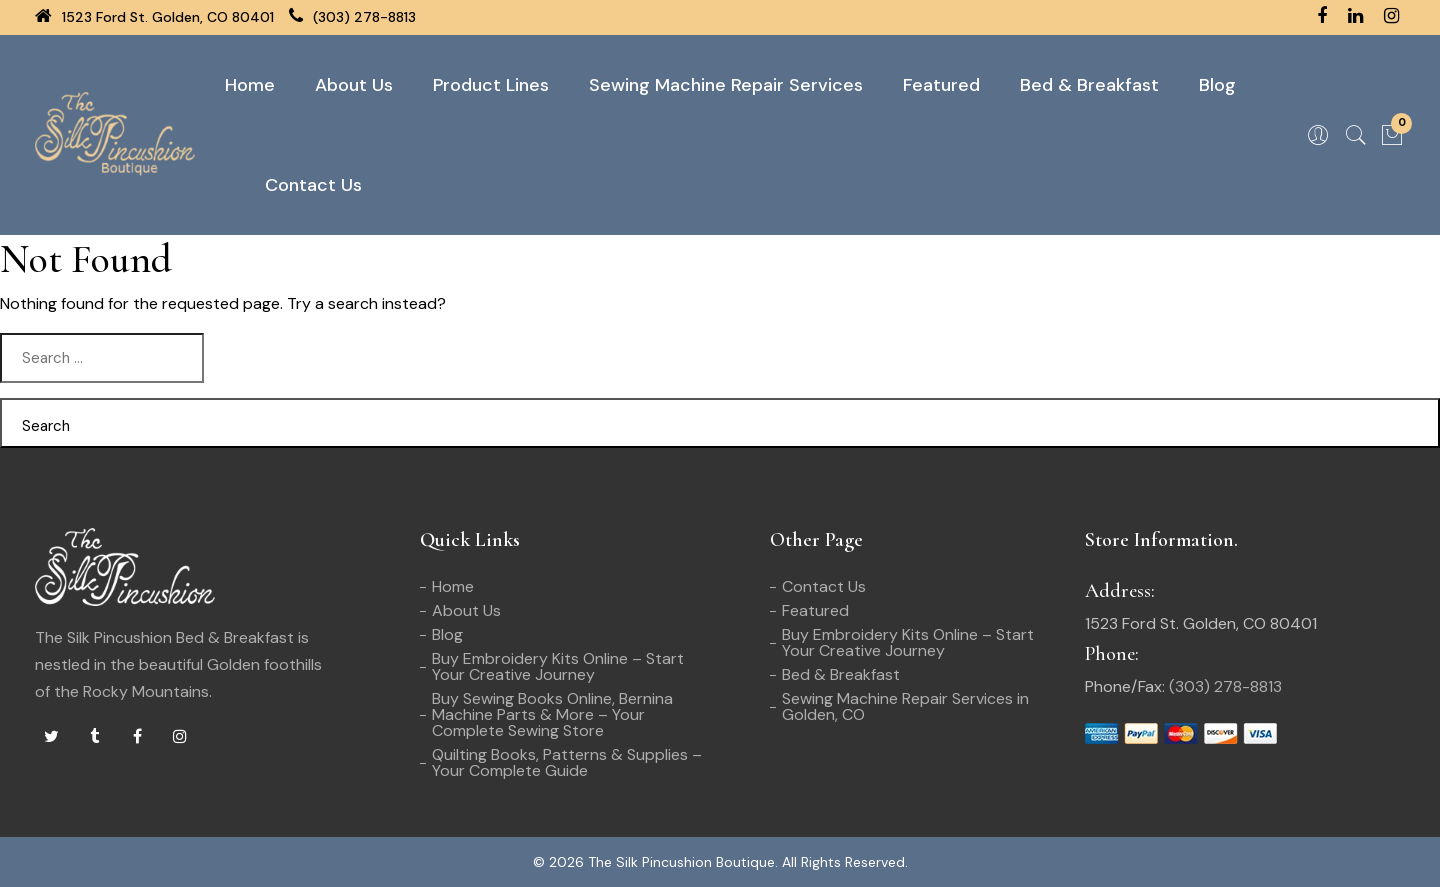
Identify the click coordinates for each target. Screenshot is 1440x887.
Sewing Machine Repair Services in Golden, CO (905, 706)
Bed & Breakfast (1089, 85)
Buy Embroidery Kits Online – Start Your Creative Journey (558, 666)
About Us (354, 85)
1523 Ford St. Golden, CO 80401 (154, 17)
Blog (1217, 85)
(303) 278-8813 (352, 17)
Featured (941, 85)
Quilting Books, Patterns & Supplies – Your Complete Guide (567, 762)
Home (250, 85)
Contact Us (313, 185)
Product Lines (491, 85)
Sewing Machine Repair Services (726, 85)
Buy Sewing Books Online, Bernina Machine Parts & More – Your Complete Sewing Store (552, 714)
